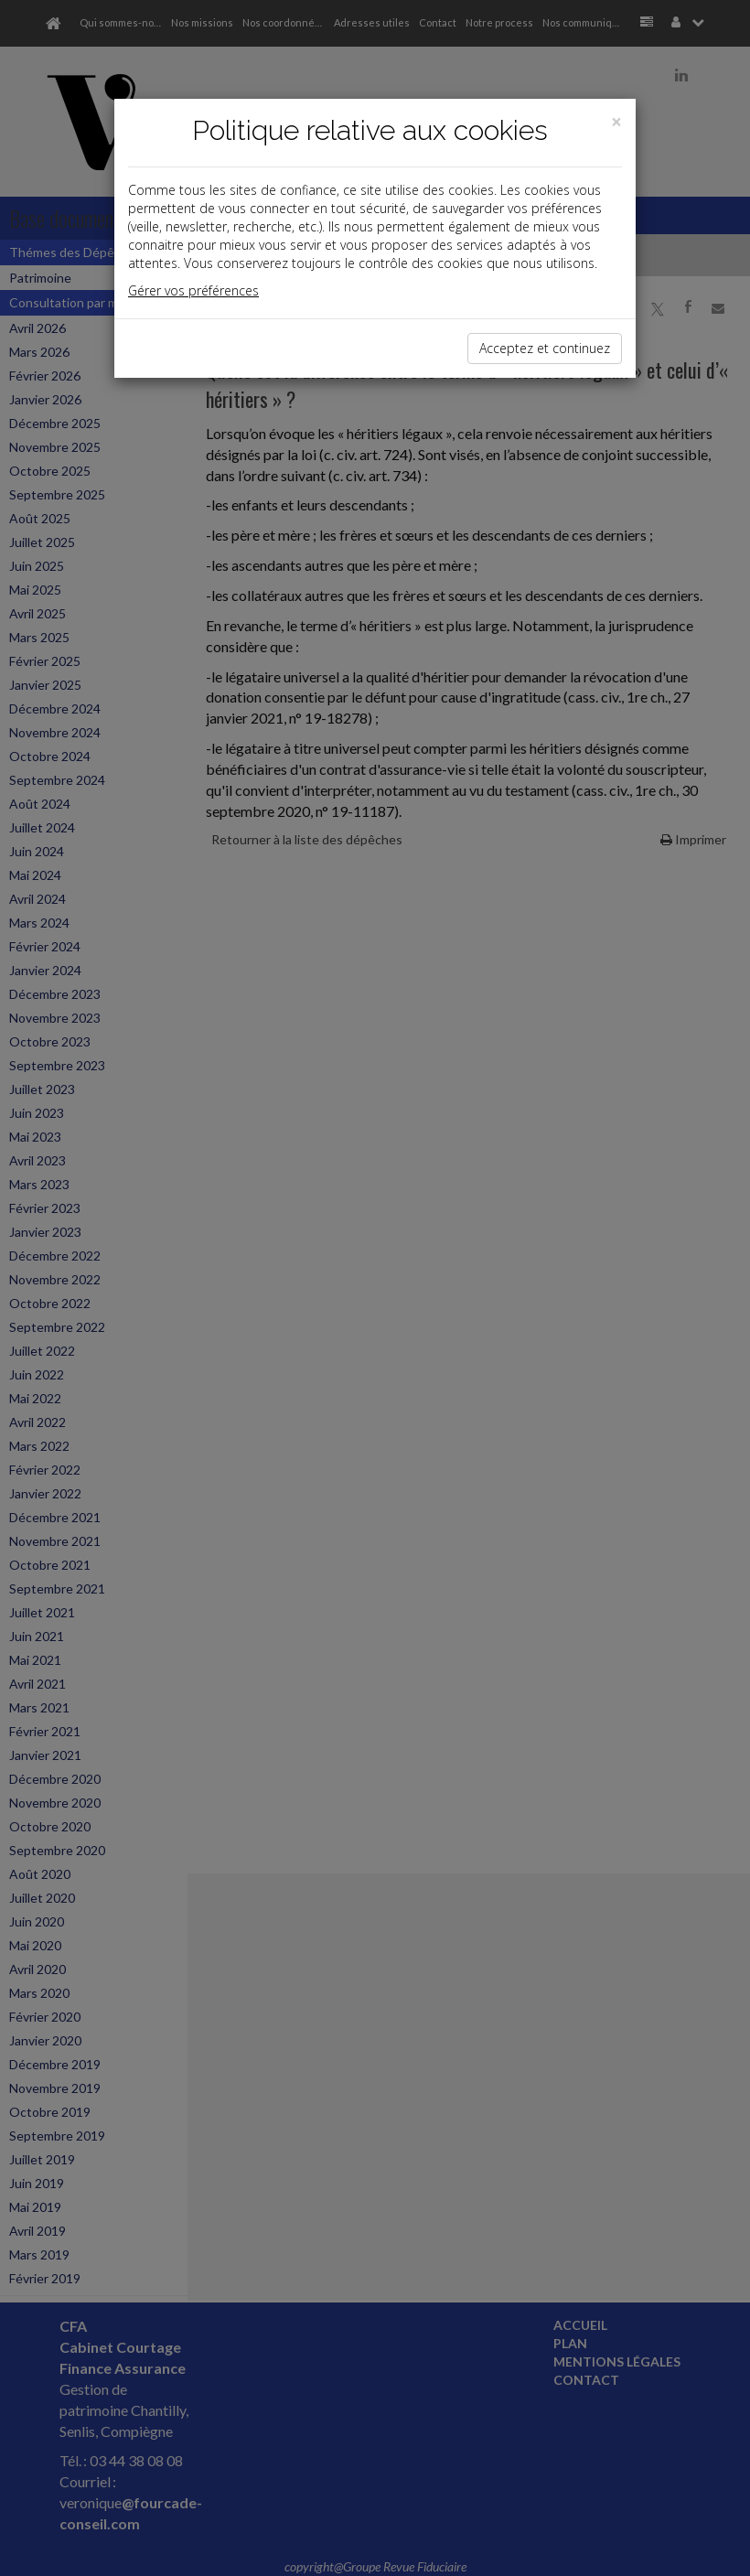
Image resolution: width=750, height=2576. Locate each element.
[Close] (616, 122)
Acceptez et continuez (544, 348)
